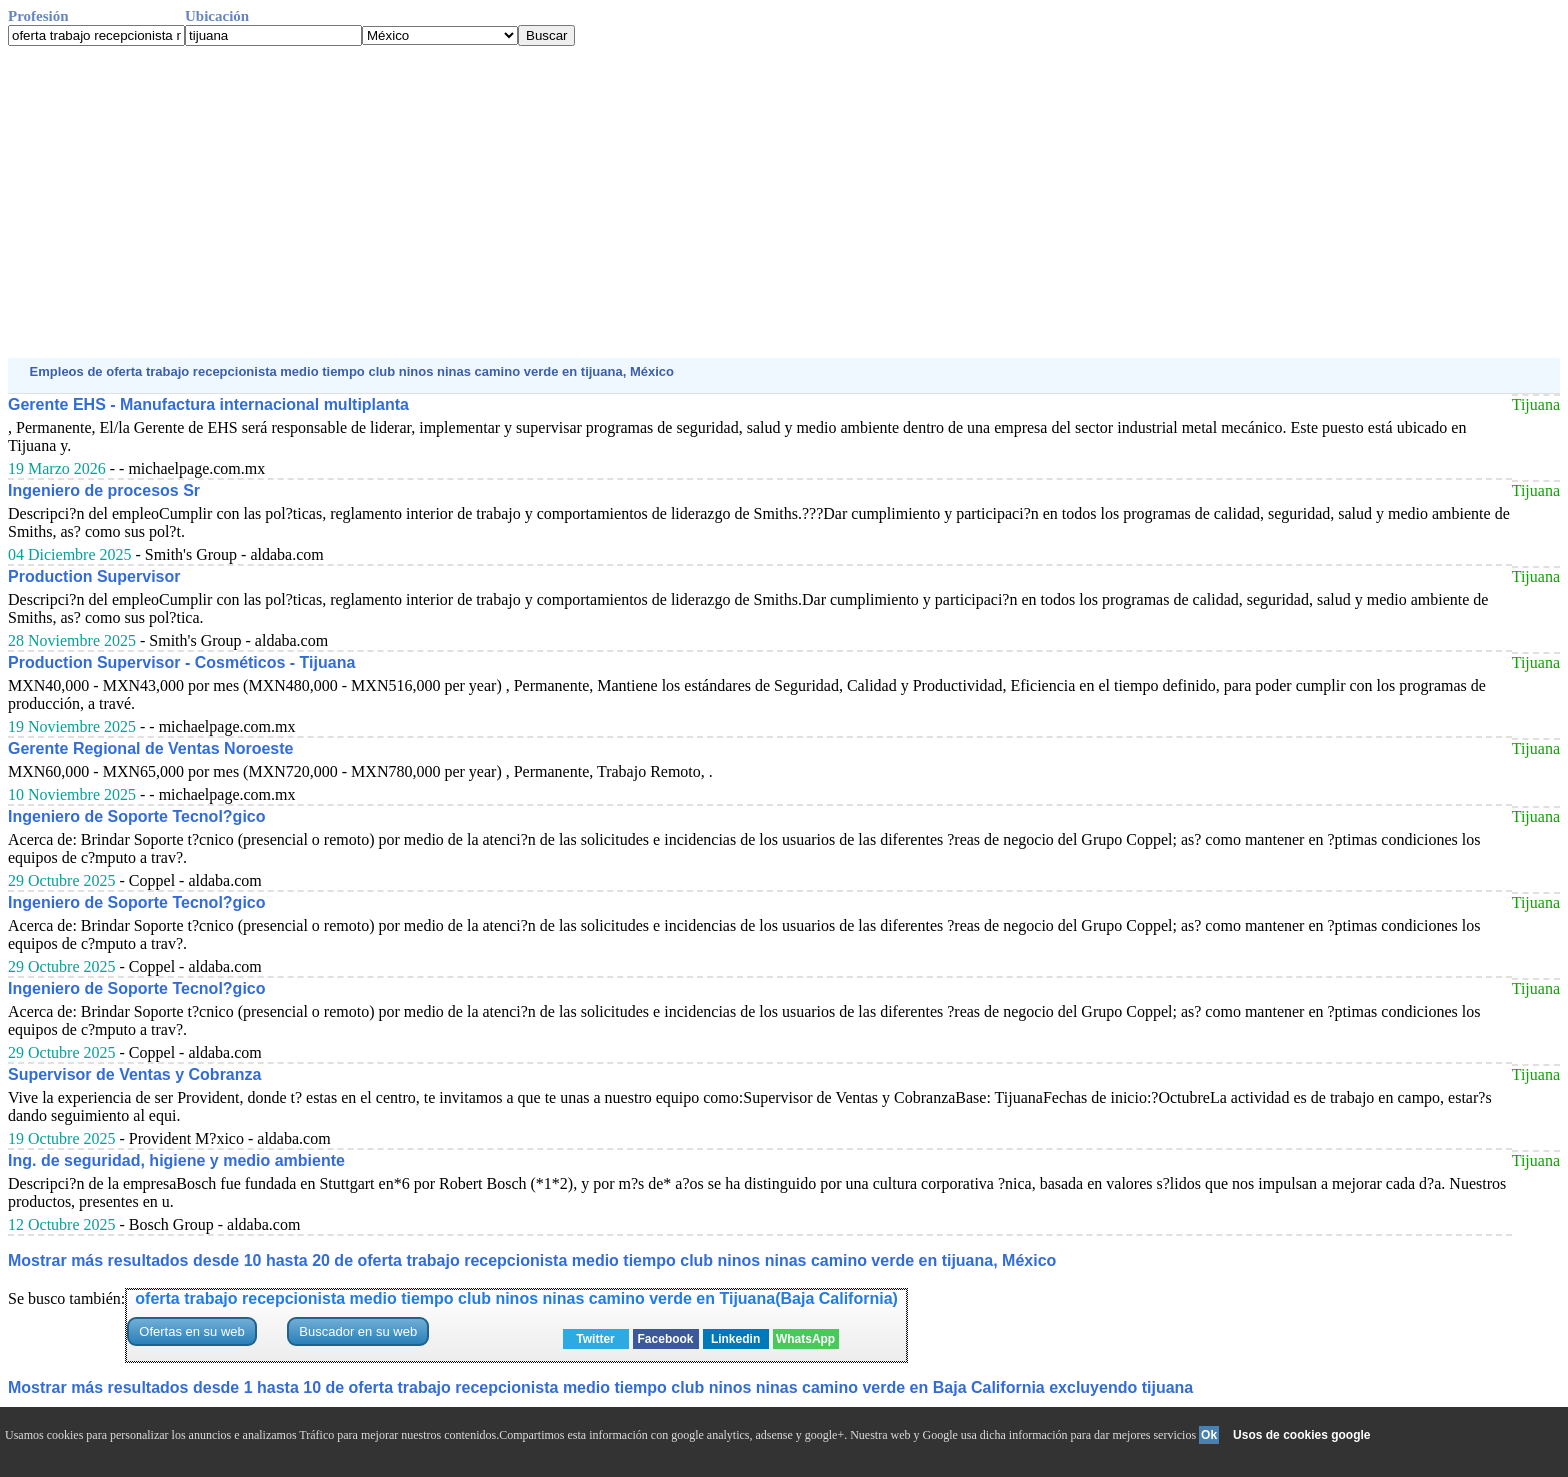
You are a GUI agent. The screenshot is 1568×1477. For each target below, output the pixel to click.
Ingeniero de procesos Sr (104, 490)
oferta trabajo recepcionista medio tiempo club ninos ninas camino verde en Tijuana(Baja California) (516, 1298)
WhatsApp (805, 1339)
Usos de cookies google (1301, 1435)
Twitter (595, 1339)
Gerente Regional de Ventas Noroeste (150, 748)
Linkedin (735, 1339)
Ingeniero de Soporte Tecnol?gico (137, 816)
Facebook (666, 1339)
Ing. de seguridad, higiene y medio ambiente (176, 1160)
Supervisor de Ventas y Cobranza (134, 1074)
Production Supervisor (94, 576)
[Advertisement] (608, 202)
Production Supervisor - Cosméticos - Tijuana (181, 662)
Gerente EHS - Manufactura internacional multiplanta (208, 404)
